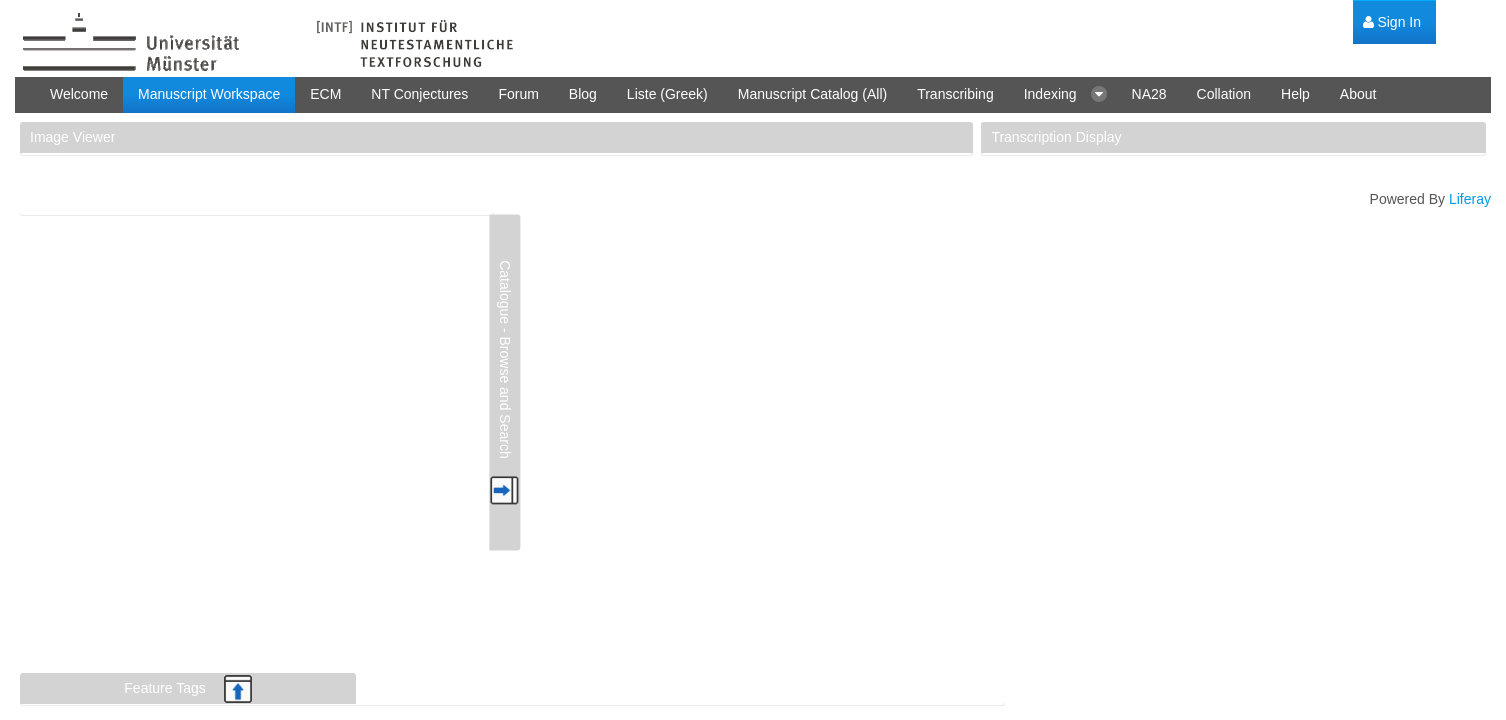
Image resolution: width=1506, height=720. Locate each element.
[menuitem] (1392, 22)
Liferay (1470, 199)
